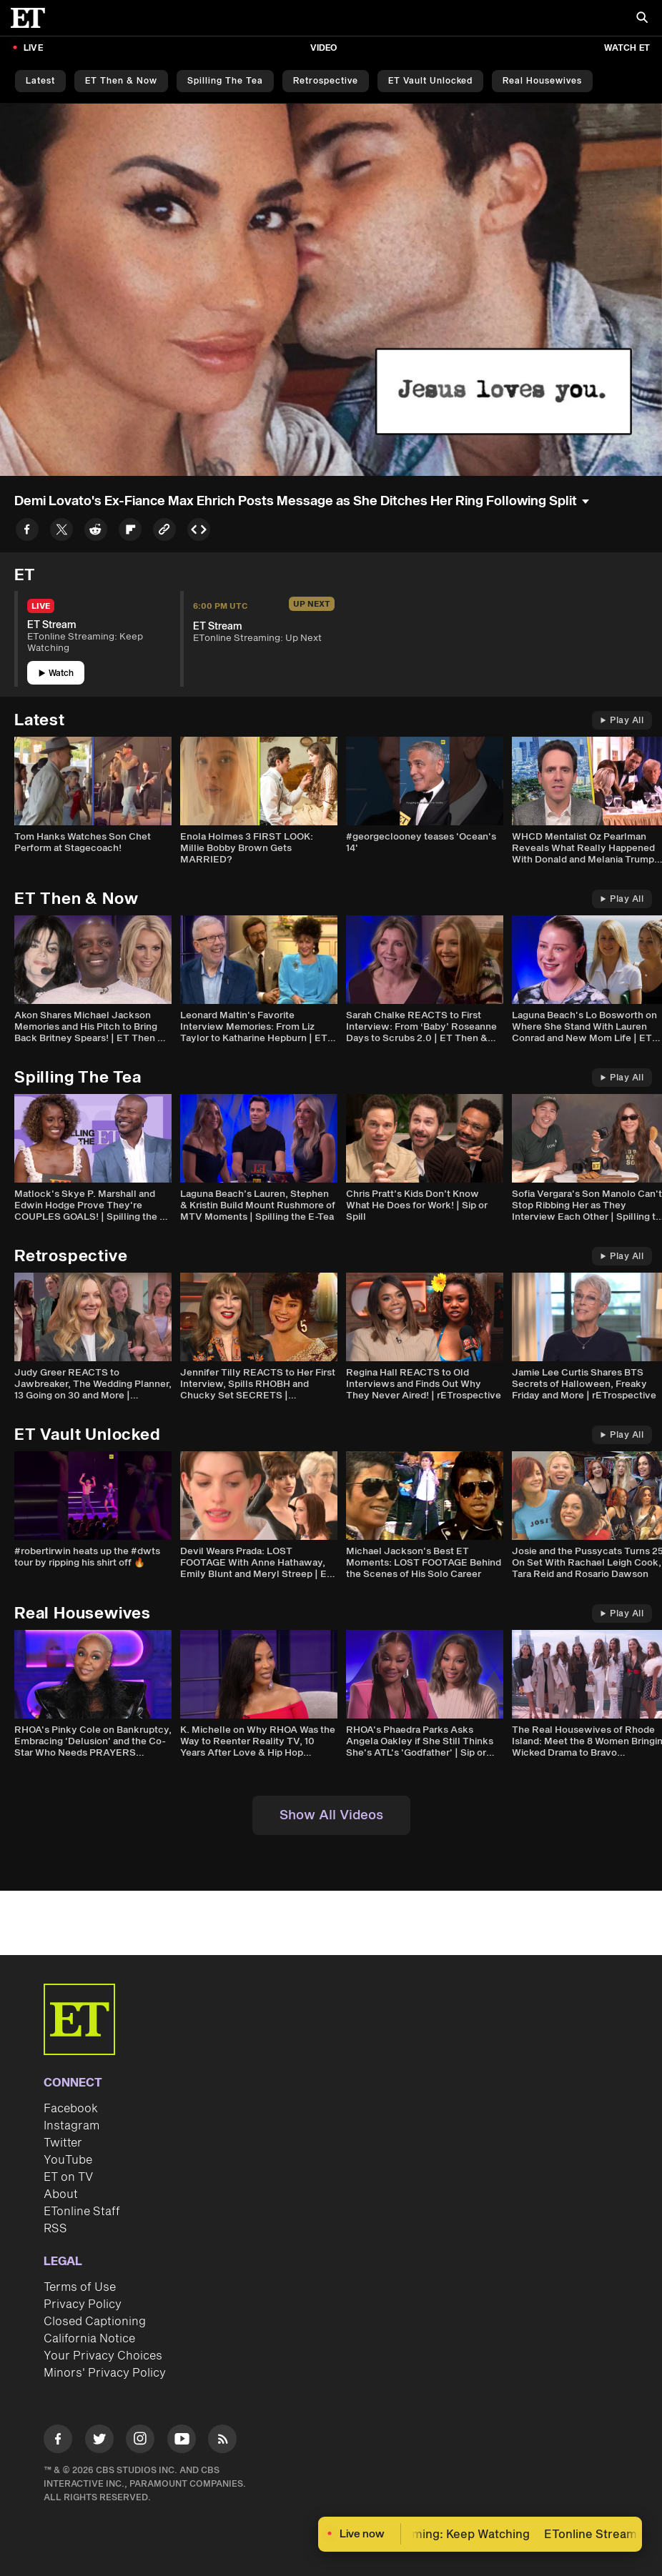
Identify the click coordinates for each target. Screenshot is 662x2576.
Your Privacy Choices (103, 2355)
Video (323, 48)
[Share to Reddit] (96, 532)
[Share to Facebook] (27, 532)
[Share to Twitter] (61, 532)
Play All (622, 720)
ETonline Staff (82, 2211)
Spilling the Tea (225, 81)
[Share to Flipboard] (130, 532)
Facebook (71, 2108)
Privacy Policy (83, 2304)
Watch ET (627, 48)
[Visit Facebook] (58, 2441)
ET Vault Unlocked (430, 81)
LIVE (33, 48)
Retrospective (325, 81)
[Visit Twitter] (99, 2441)
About (61, 2194)
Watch (56, 673)
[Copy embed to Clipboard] (199, 532)
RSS (55, 2228)
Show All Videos (331, 1815)
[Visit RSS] (222, 2441)
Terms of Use (80, 2287)
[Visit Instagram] (140, 2441)
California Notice (89, 2338)
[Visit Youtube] (181, 2441)
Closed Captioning (95, 2321)
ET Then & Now (121, 81)
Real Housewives (542, 81)
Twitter (63, 2143)
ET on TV (68, 2177)
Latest (40, 81)
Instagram (71, 2125)
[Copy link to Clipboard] (164, 532)
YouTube (68, 2160)
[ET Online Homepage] (32, 18)
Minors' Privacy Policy (105, 2373)
